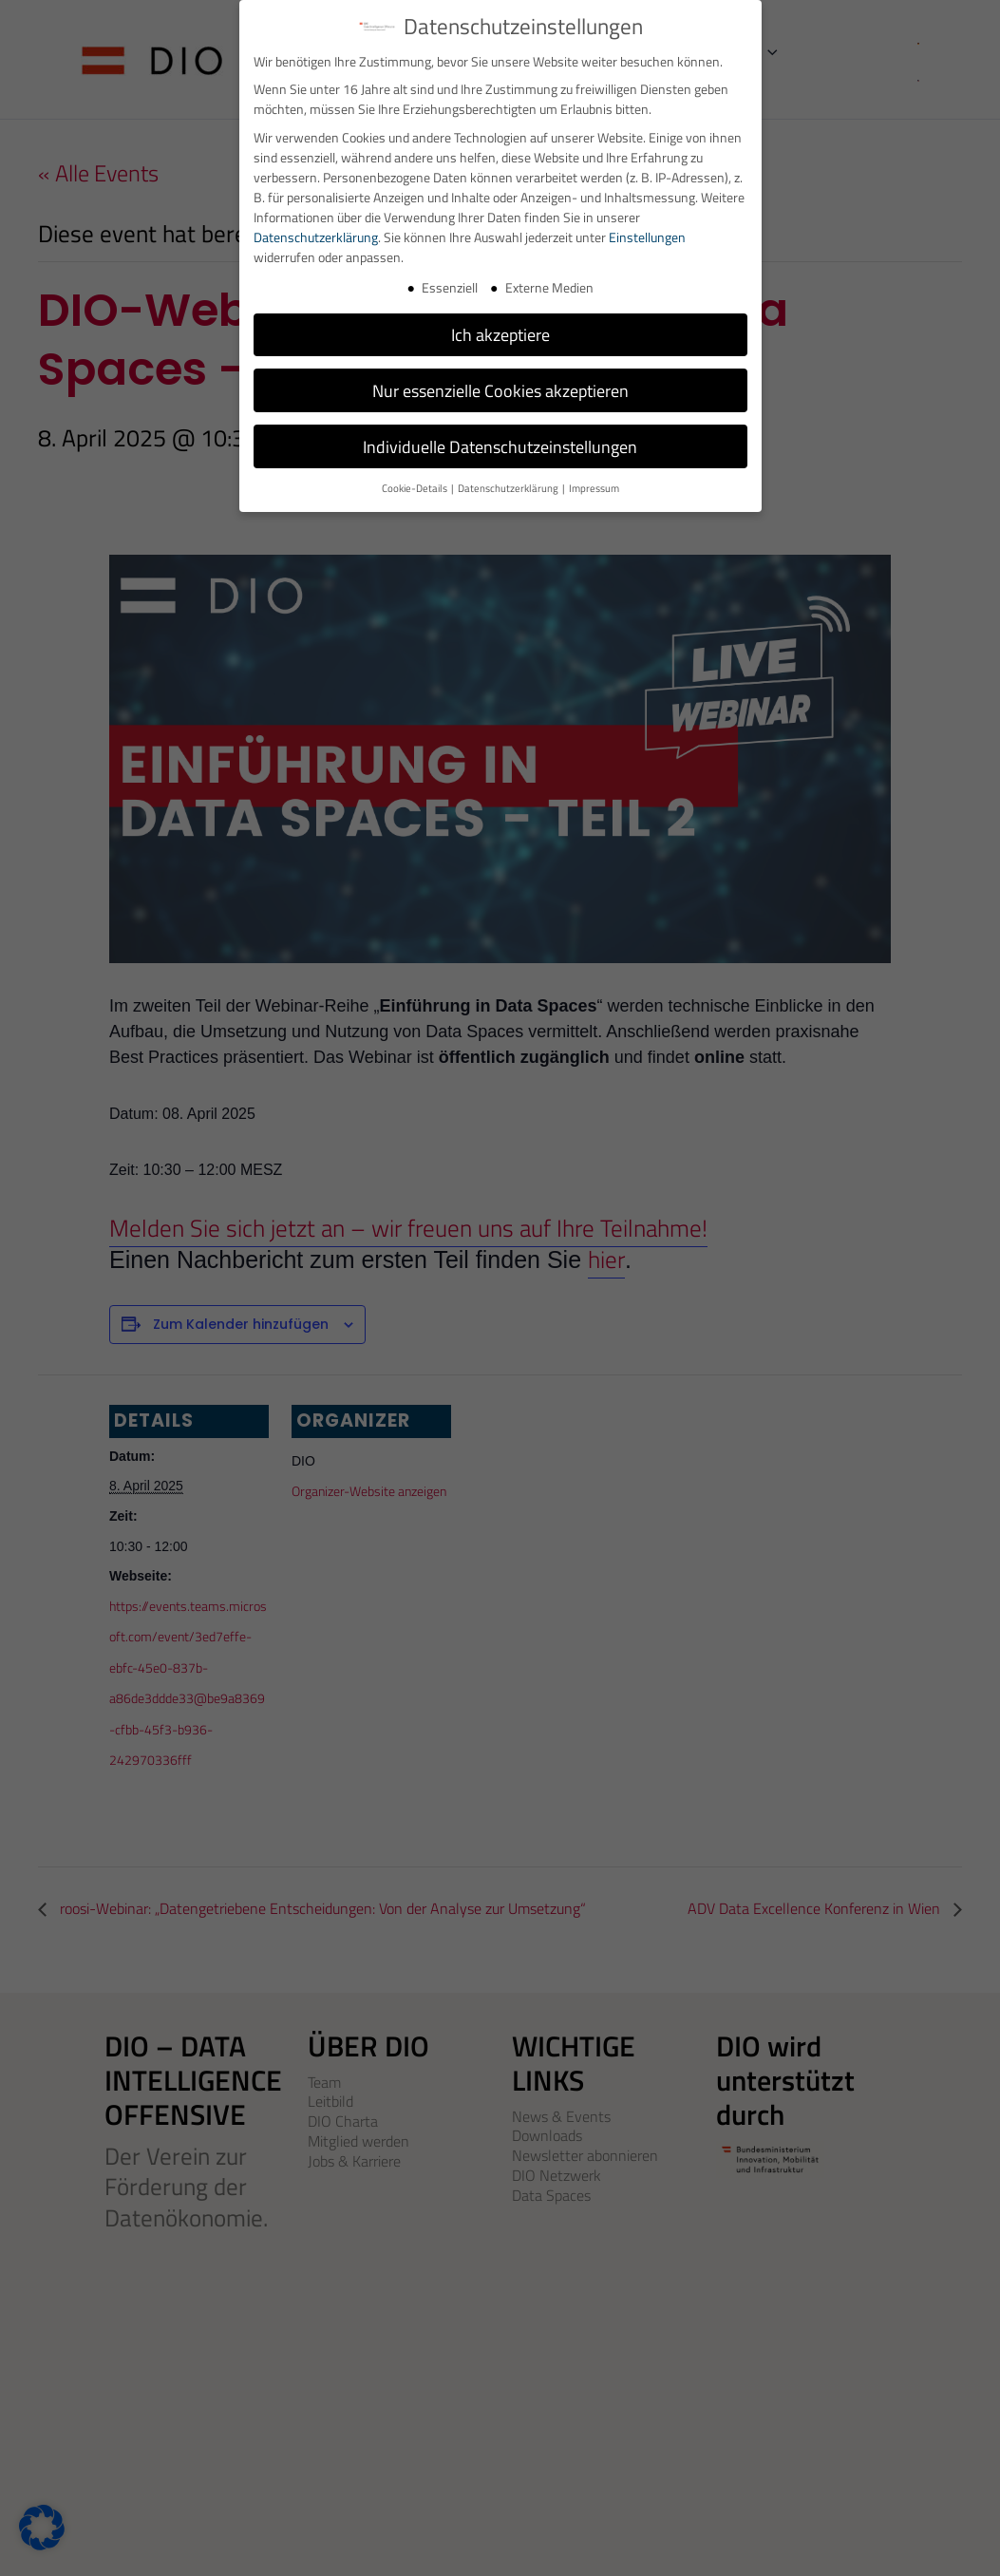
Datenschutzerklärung (316, 237)
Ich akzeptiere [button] (500, 335)
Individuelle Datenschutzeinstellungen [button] (500, 447)
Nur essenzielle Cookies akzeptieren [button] (500, 391)
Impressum (594, 488)
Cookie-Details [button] (415, 488)
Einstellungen (647, 237)
